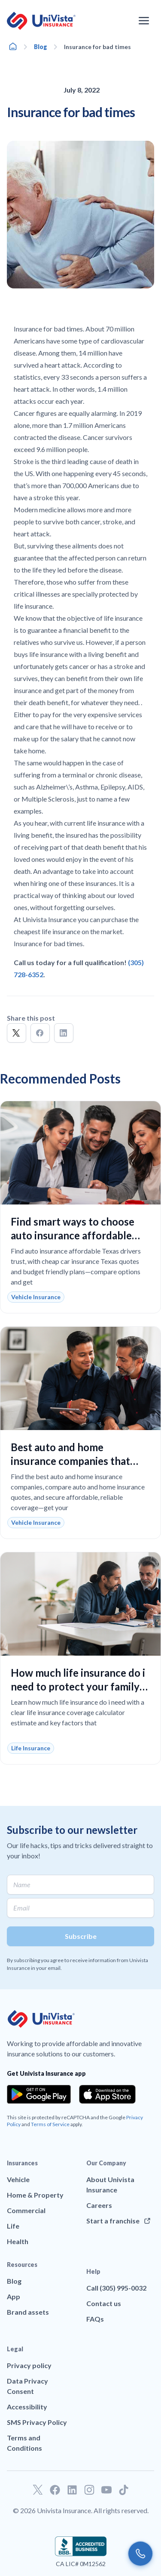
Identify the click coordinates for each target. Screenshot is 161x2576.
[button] (16, 1033)
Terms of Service (50, 2124)
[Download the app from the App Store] (107, 2094)
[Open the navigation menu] (144, 20)
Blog (40, 46)
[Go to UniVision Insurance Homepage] (41, 21)
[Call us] (140, 2554)
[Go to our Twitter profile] (38, 2490)
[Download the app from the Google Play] (39, 2094)
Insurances (22, 2163)
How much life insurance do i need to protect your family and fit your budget (78, 1686)
